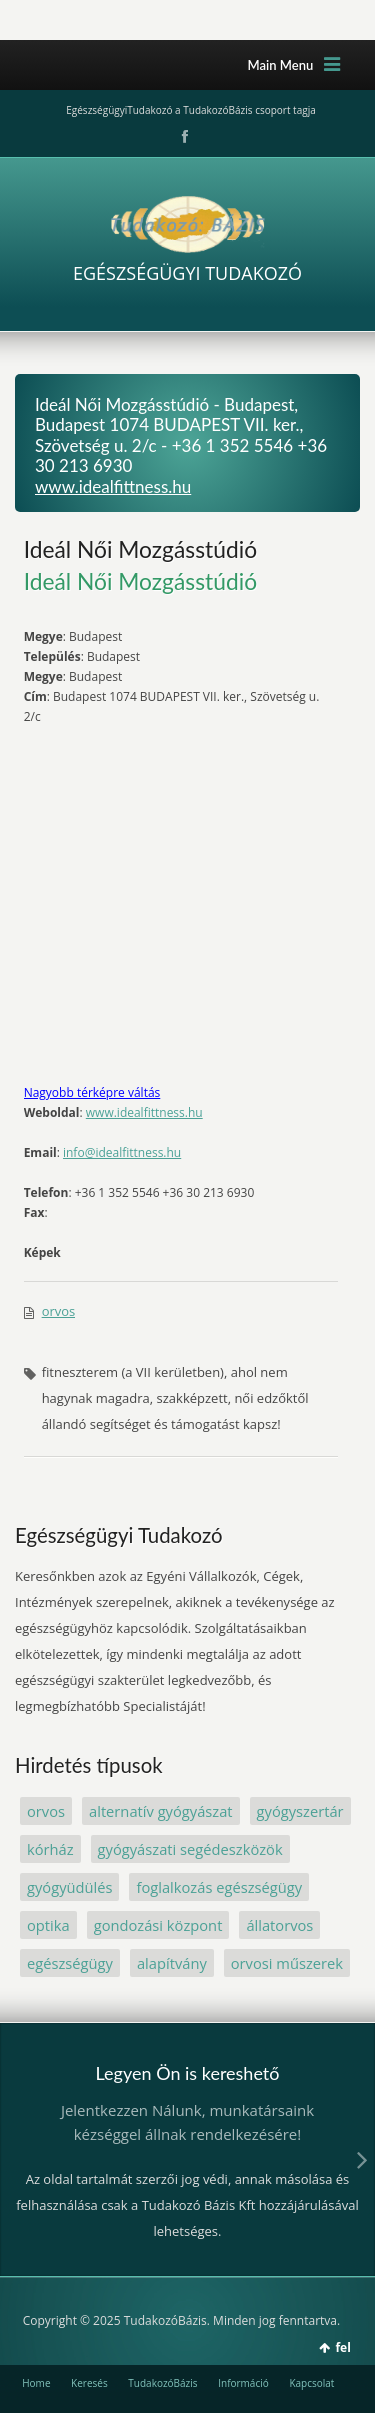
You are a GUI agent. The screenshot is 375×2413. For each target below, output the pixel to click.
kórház (50, 1849)
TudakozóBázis (162, 2383)
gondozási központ (158, 1925)
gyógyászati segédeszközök (190, 1849)
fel (342, 2347)
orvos (59, 1311)
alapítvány (172, 1963)
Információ (243, 2383)
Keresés (89, 2383)
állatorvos (279, 1925)
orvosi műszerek (287, 1963)
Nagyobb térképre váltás (92, 1092)
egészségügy (70, 1963)
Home (36, 2383)
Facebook (183, 137)
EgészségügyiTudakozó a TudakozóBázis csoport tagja (190, 110)
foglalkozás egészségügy (219, 1887)
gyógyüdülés (69, 1887)
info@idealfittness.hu (122, 1152)
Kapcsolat (311, 2383)
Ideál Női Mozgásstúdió (140, 549)
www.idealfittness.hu (113, 486)
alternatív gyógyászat (161, 1811)
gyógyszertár (300, 1811)
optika (48, 1925)
